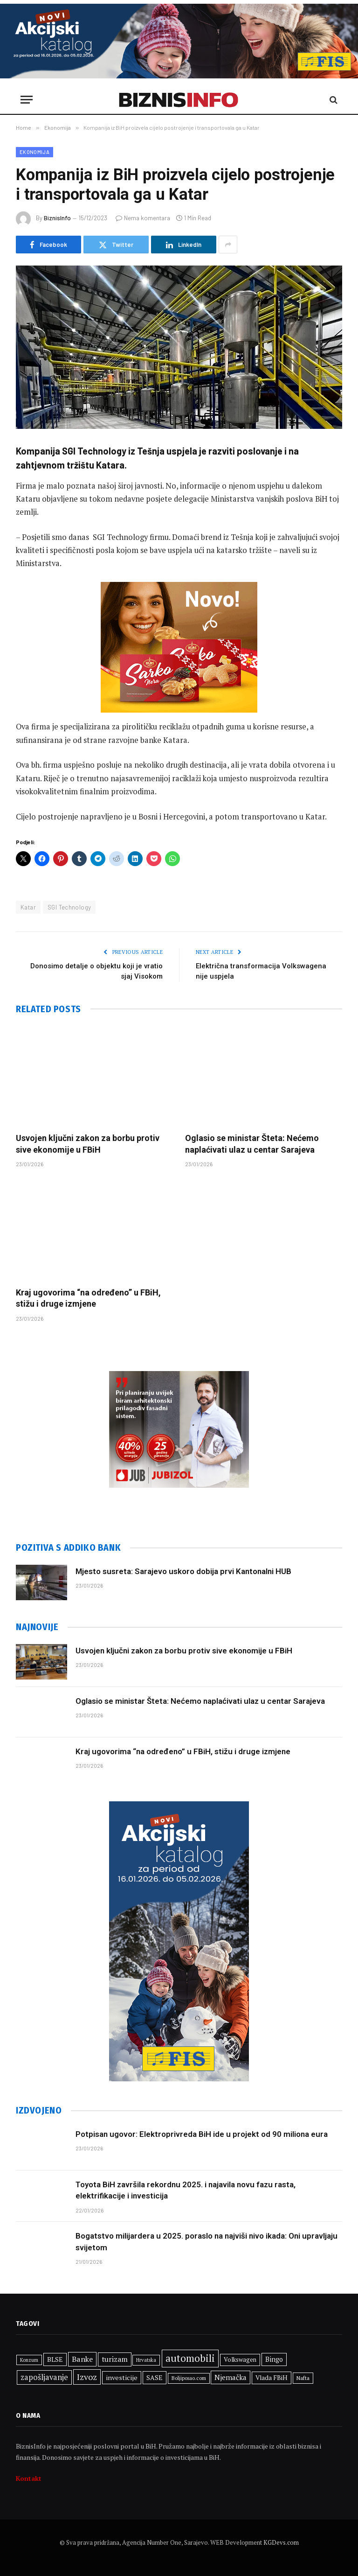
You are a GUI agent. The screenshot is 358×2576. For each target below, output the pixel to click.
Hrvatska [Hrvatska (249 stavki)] (146, 2360)
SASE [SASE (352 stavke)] (154, 2377)
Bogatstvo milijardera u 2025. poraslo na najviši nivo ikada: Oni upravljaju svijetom (206, 2241)
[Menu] (27, 99)
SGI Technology (69, 907)
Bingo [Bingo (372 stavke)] (274, 2359)
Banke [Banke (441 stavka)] (82, 2359)
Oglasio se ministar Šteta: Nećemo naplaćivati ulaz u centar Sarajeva (252, 1143)
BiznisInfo (57, 218)
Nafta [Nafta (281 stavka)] (303, 2377)
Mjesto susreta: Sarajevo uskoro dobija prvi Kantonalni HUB (183, 1571)
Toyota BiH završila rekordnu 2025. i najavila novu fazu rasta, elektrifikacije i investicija (186, 2190)
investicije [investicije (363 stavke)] (122, 2377)
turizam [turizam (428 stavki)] (115, 2359)
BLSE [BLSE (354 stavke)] (55, 2359)
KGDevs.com (281, 2542)
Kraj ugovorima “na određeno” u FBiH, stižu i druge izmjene (88, 1298)
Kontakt (28, 2478)
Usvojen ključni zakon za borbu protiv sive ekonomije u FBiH (87, 1143)
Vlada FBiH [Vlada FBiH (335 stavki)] (271, 2377)
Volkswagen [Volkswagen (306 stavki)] (240, 2360)
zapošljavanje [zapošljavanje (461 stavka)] (44, 2377)
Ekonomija (34, 152)
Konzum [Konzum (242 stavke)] (29, 2360)
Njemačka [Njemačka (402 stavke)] (230, 2377)
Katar (28, 907)
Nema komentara (143, 218)
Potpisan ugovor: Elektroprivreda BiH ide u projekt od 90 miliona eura (202, 2134)
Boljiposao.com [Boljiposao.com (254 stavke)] (189, 2377)
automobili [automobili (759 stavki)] (190, 2358)
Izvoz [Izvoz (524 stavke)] (87, 2376)
